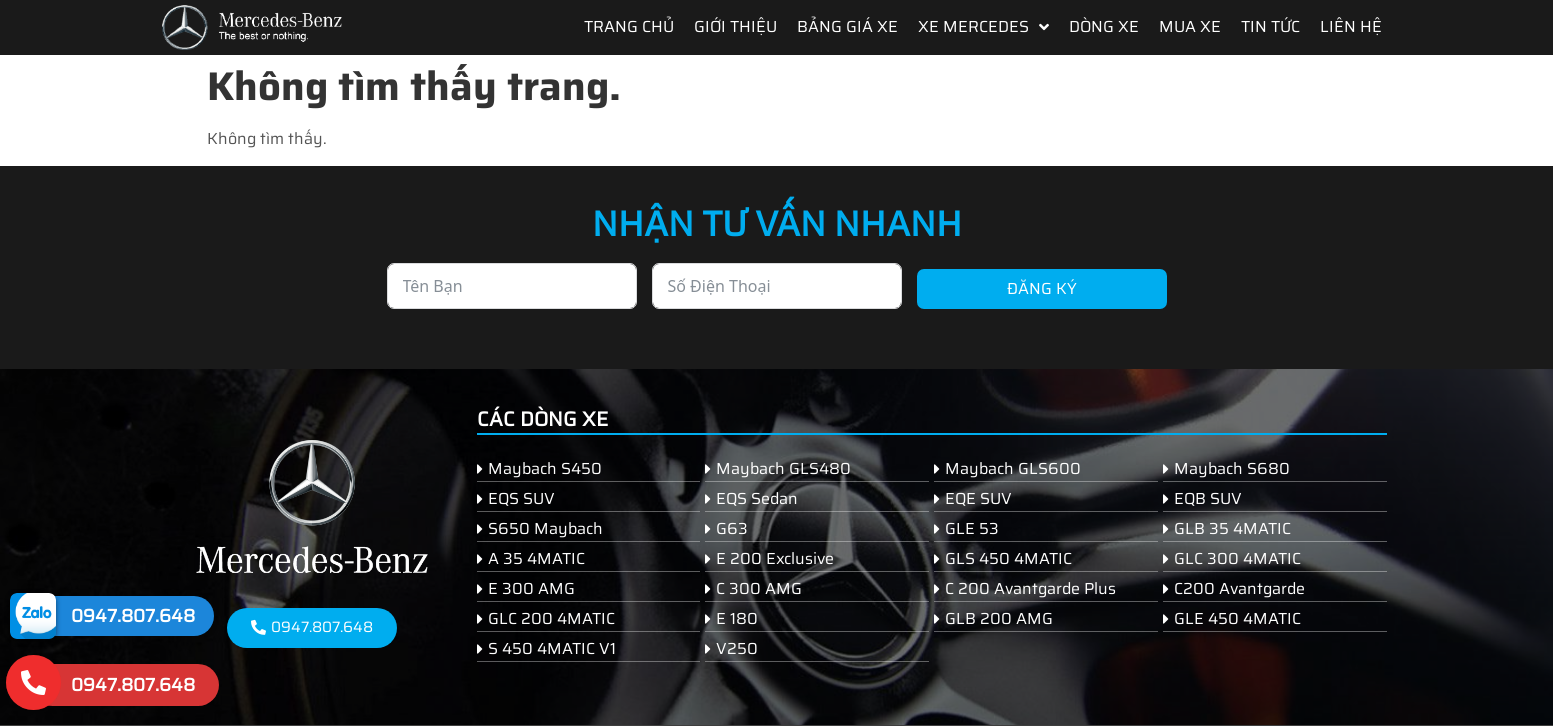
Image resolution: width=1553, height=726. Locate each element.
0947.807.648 (133, 616)
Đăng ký (1042, 288)
